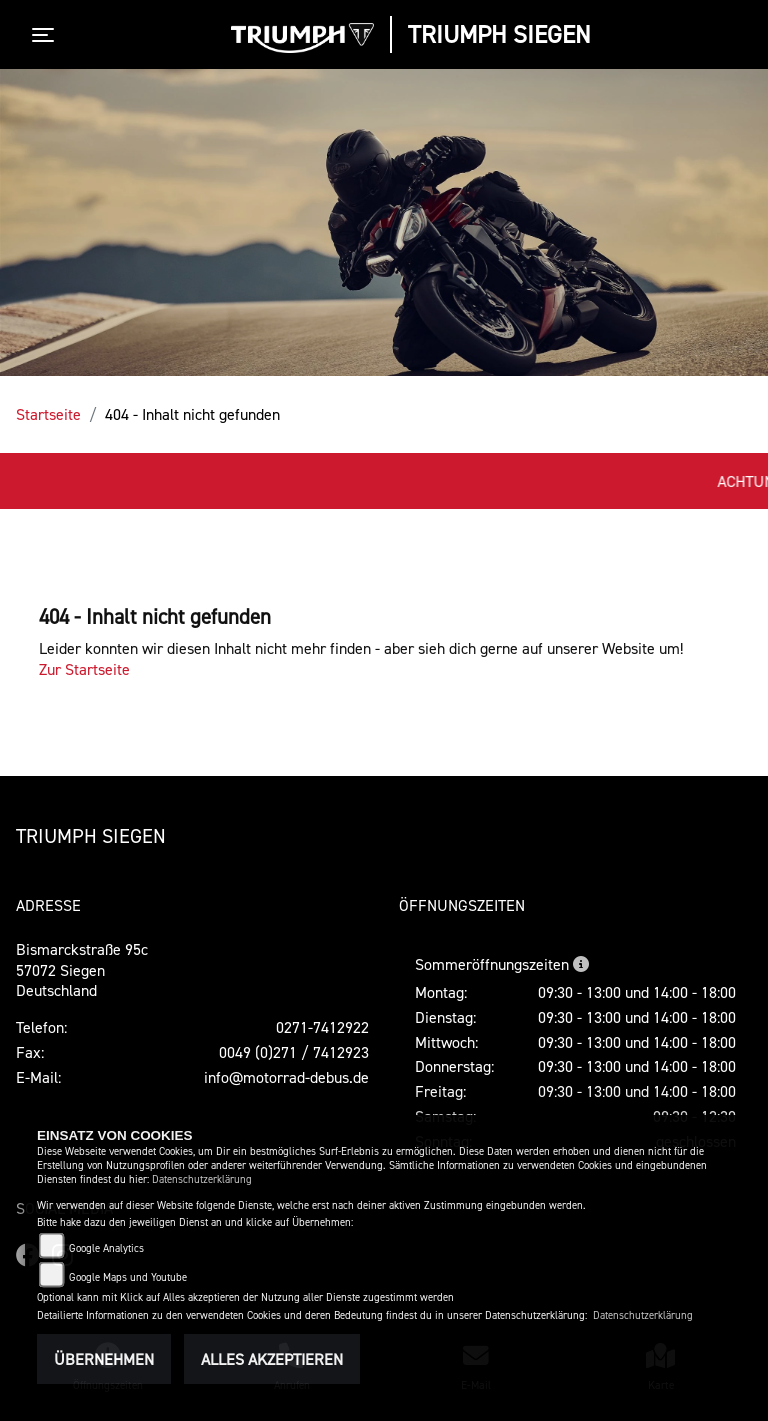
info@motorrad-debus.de (286, 1077)
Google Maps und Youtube (128, 1277)
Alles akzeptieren (272, 1359)
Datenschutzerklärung (202, 1179)
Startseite (48, 414)
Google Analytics (106, 1248)
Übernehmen (104, 1359)
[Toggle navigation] (47, 35)
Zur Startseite (84, 669)
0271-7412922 (322, 1027)
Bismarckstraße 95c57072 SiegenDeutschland (82, 970)
